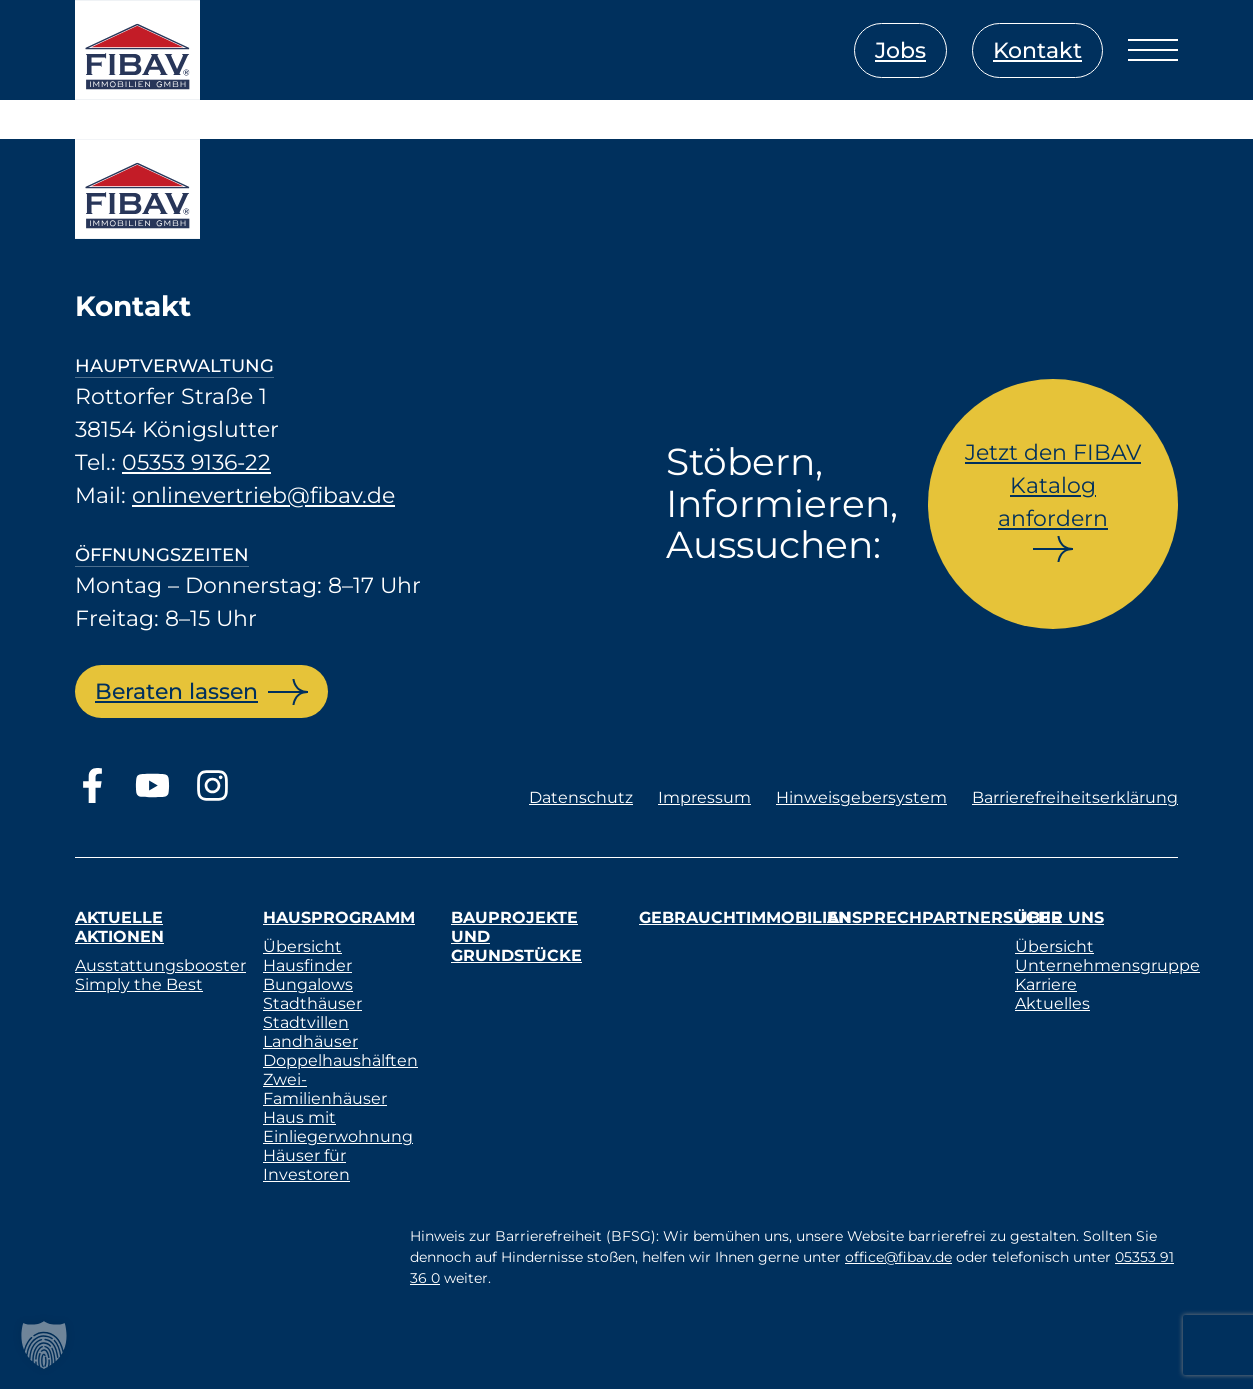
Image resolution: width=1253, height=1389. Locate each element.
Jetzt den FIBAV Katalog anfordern (1053, 485)
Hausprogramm (339, 917)
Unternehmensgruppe (1107, 965)
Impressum (704, 797)
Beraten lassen (176, 691)
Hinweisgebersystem (861, 797)
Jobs (900, 50)
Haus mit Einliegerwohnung (338, 1127)
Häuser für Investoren (306, 1165)
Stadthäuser (312, 1003)
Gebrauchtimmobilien (745, 917)
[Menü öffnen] (1153, 50)
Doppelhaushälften (340, 1060)
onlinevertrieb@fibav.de (263, 495)
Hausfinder (307, 965)
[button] (44, 1345)
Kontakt (1037, 50)
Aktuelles (1052, 1003)
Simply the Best (139, 984)
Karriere (1046, 984)
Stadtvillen (306, 1022)
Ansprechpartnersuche (944, 917)
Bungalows (308, 984)
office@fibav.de (898, 1257)
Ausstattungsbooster (160, 965)
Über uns (1059, 917)
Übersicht (302, 946)
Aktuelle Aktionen (119, 927)
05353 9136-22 (196, 462)
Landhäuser (310, 1041)
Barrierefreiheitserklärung (1075, 797)
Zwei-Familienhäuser (325, 1089)
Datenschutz (581, 797)
